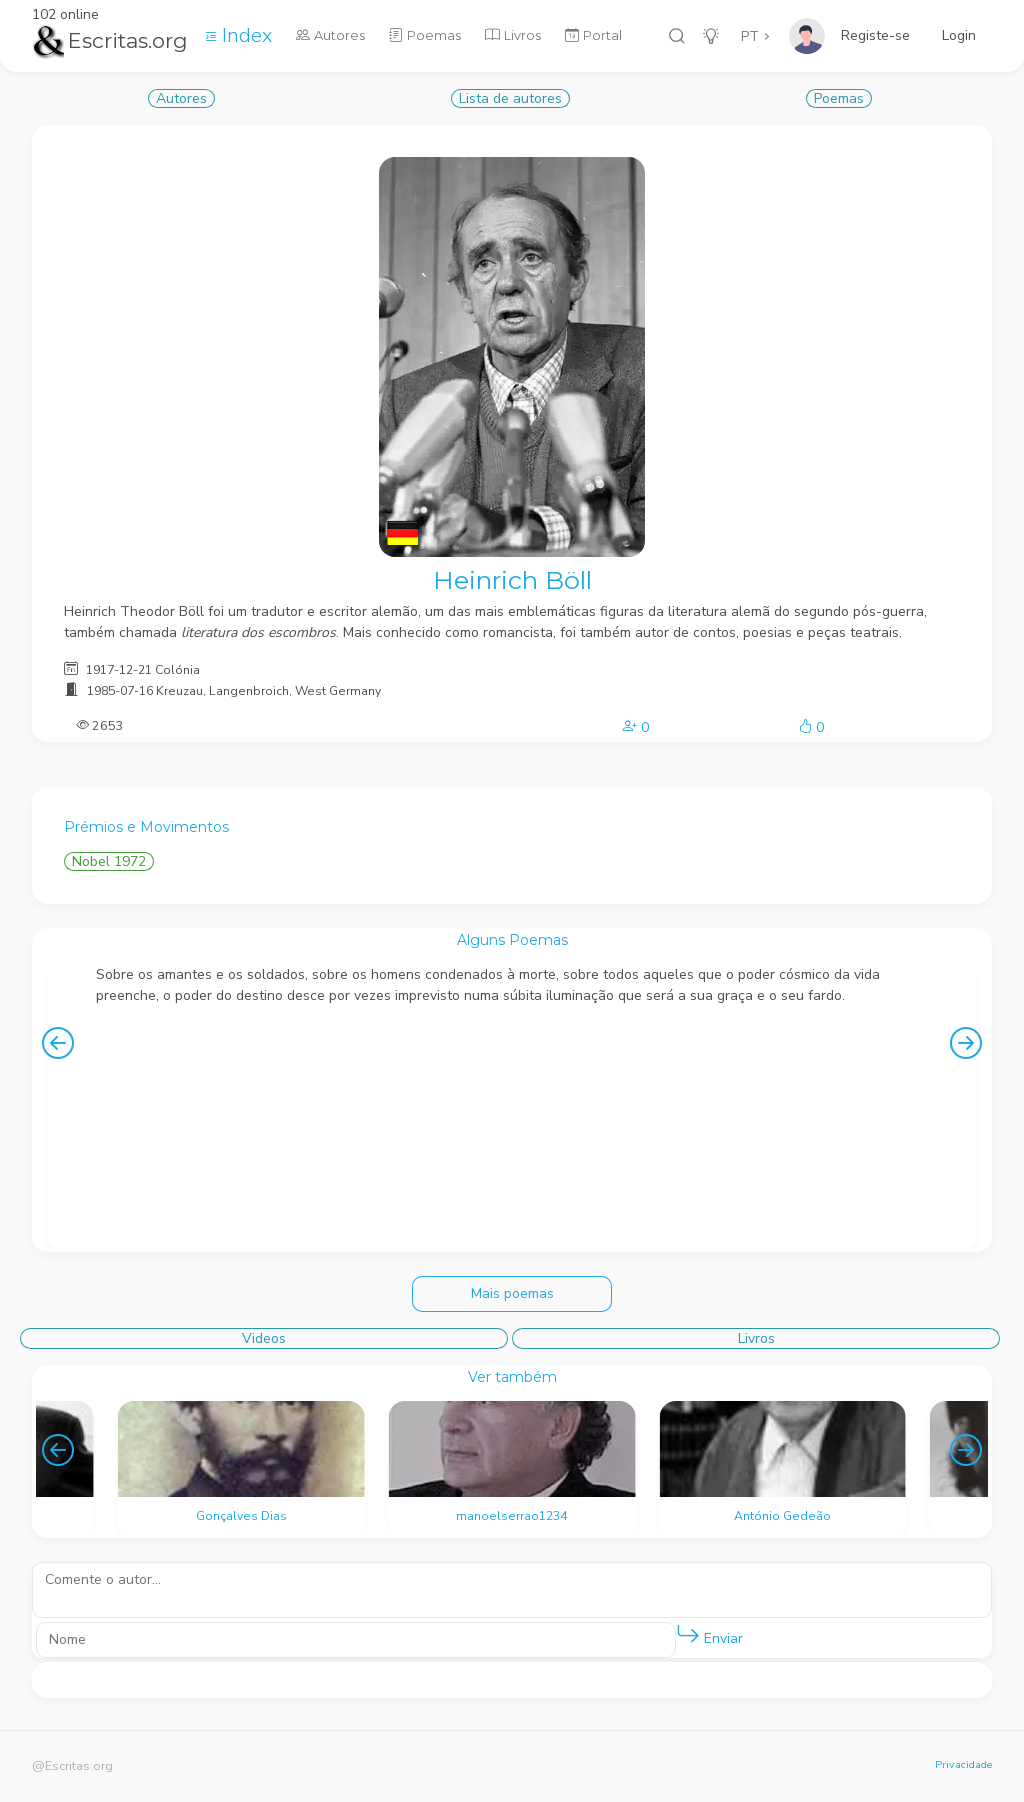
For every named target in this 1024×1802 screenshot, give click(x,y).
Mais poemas (512, 1293)
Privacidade (963, 1764)
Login (959, 35)
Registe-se (875, 35)
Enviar (709, 1634)
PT (750, 36)
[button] (688, 1635)
